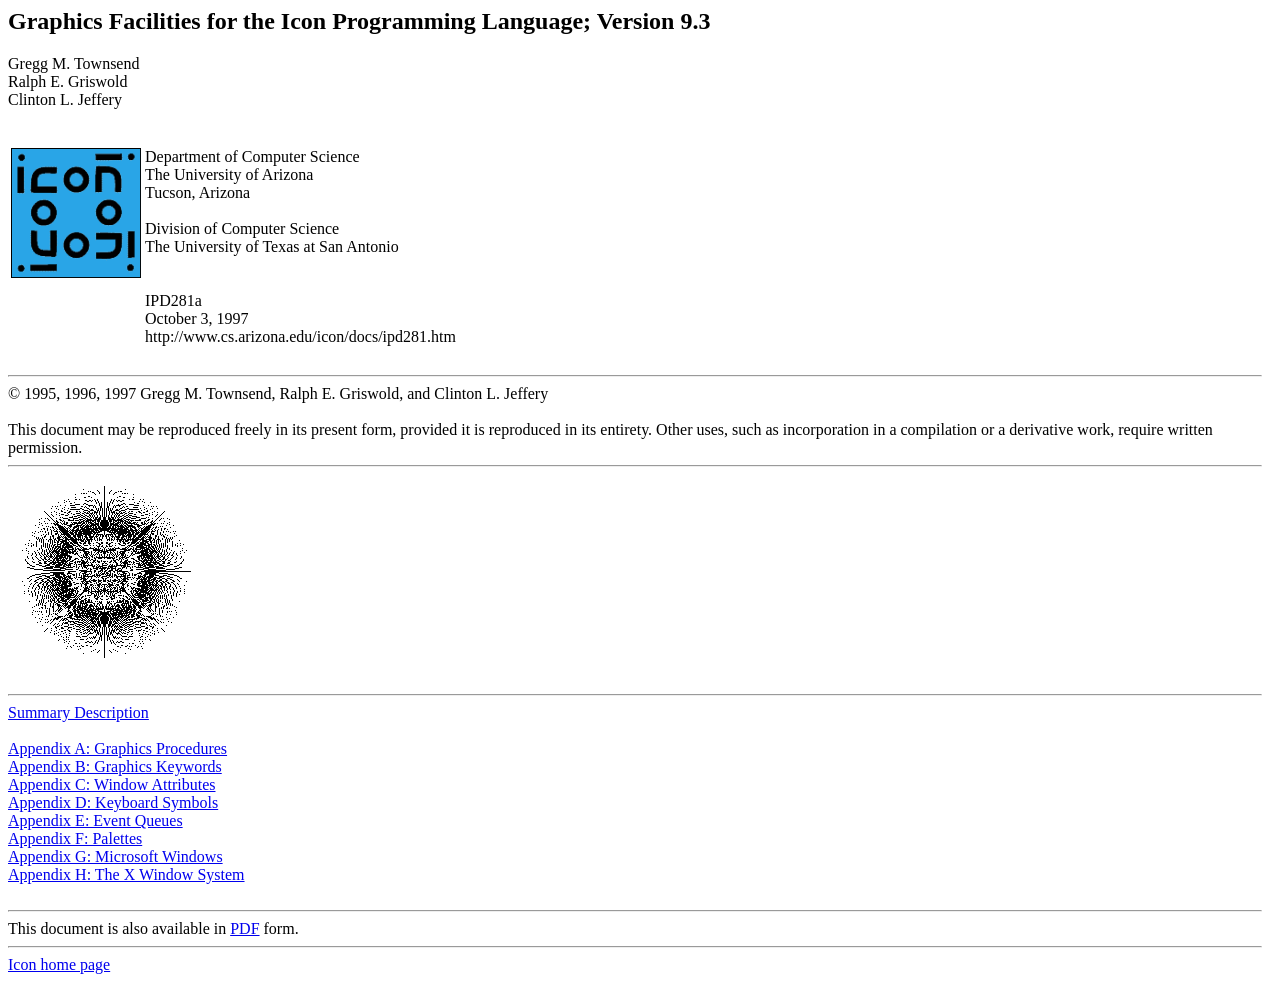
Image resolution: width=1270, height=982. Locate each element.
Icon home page (59, 964)
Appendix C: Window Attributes (112, 784)
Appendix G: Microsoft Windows (115, 856)
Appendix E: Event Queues (95, 820)
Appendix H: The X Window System (126, 874)
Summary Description (78, 712)
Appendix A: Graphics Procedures (117, 748)
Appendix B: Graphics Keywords (115, 766)
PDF (244, 928)
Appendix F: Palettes (75, 838)
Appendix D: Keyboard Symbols (113, 802)
